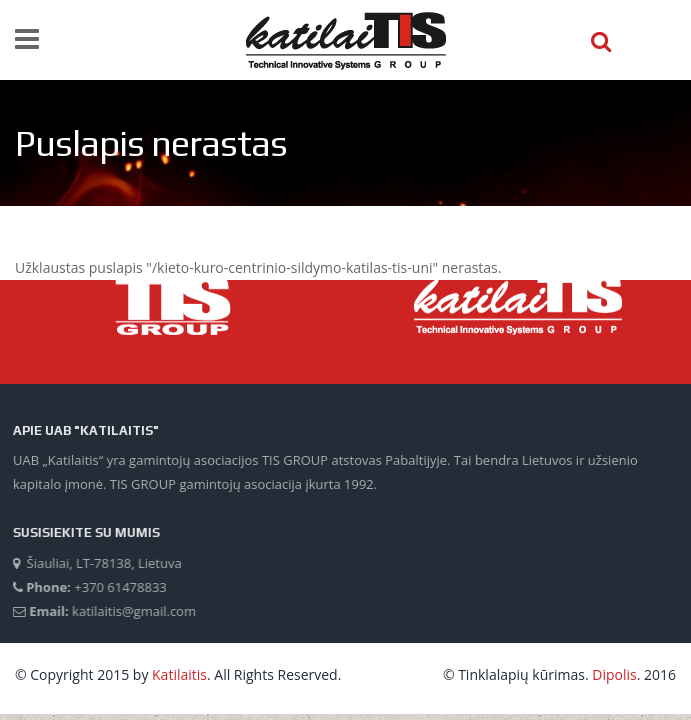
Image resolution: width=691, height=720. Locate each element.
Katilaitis (179, 674)
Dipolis (614, 674)
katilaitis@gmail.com (133, 611)
